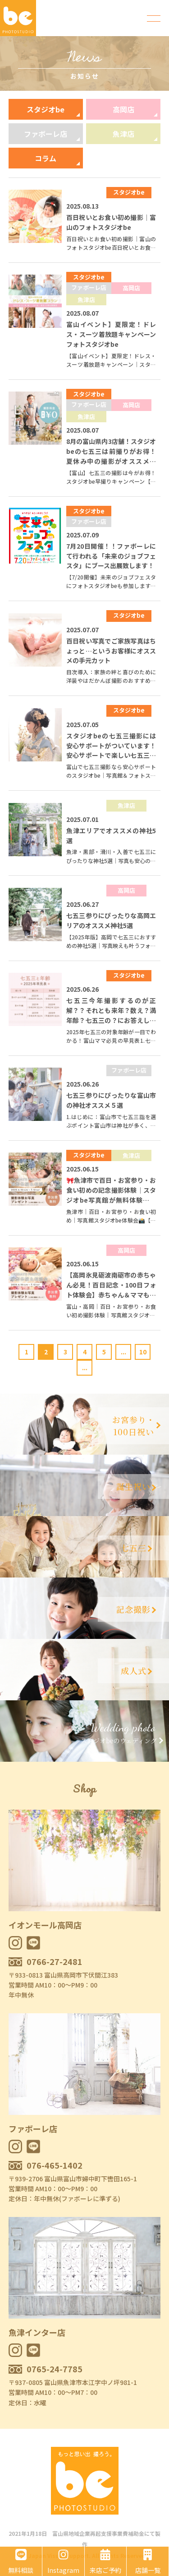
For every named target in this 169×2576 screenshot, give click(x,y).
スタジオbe (45, 109)
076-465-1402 (54, 2165)
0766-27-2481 (54, 1961)
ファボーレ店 (45, 133)
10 (142, 1351)
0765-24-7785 (54, 2369)
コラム (45, 158)
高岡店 (123, 109)
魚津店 (123, 133)
